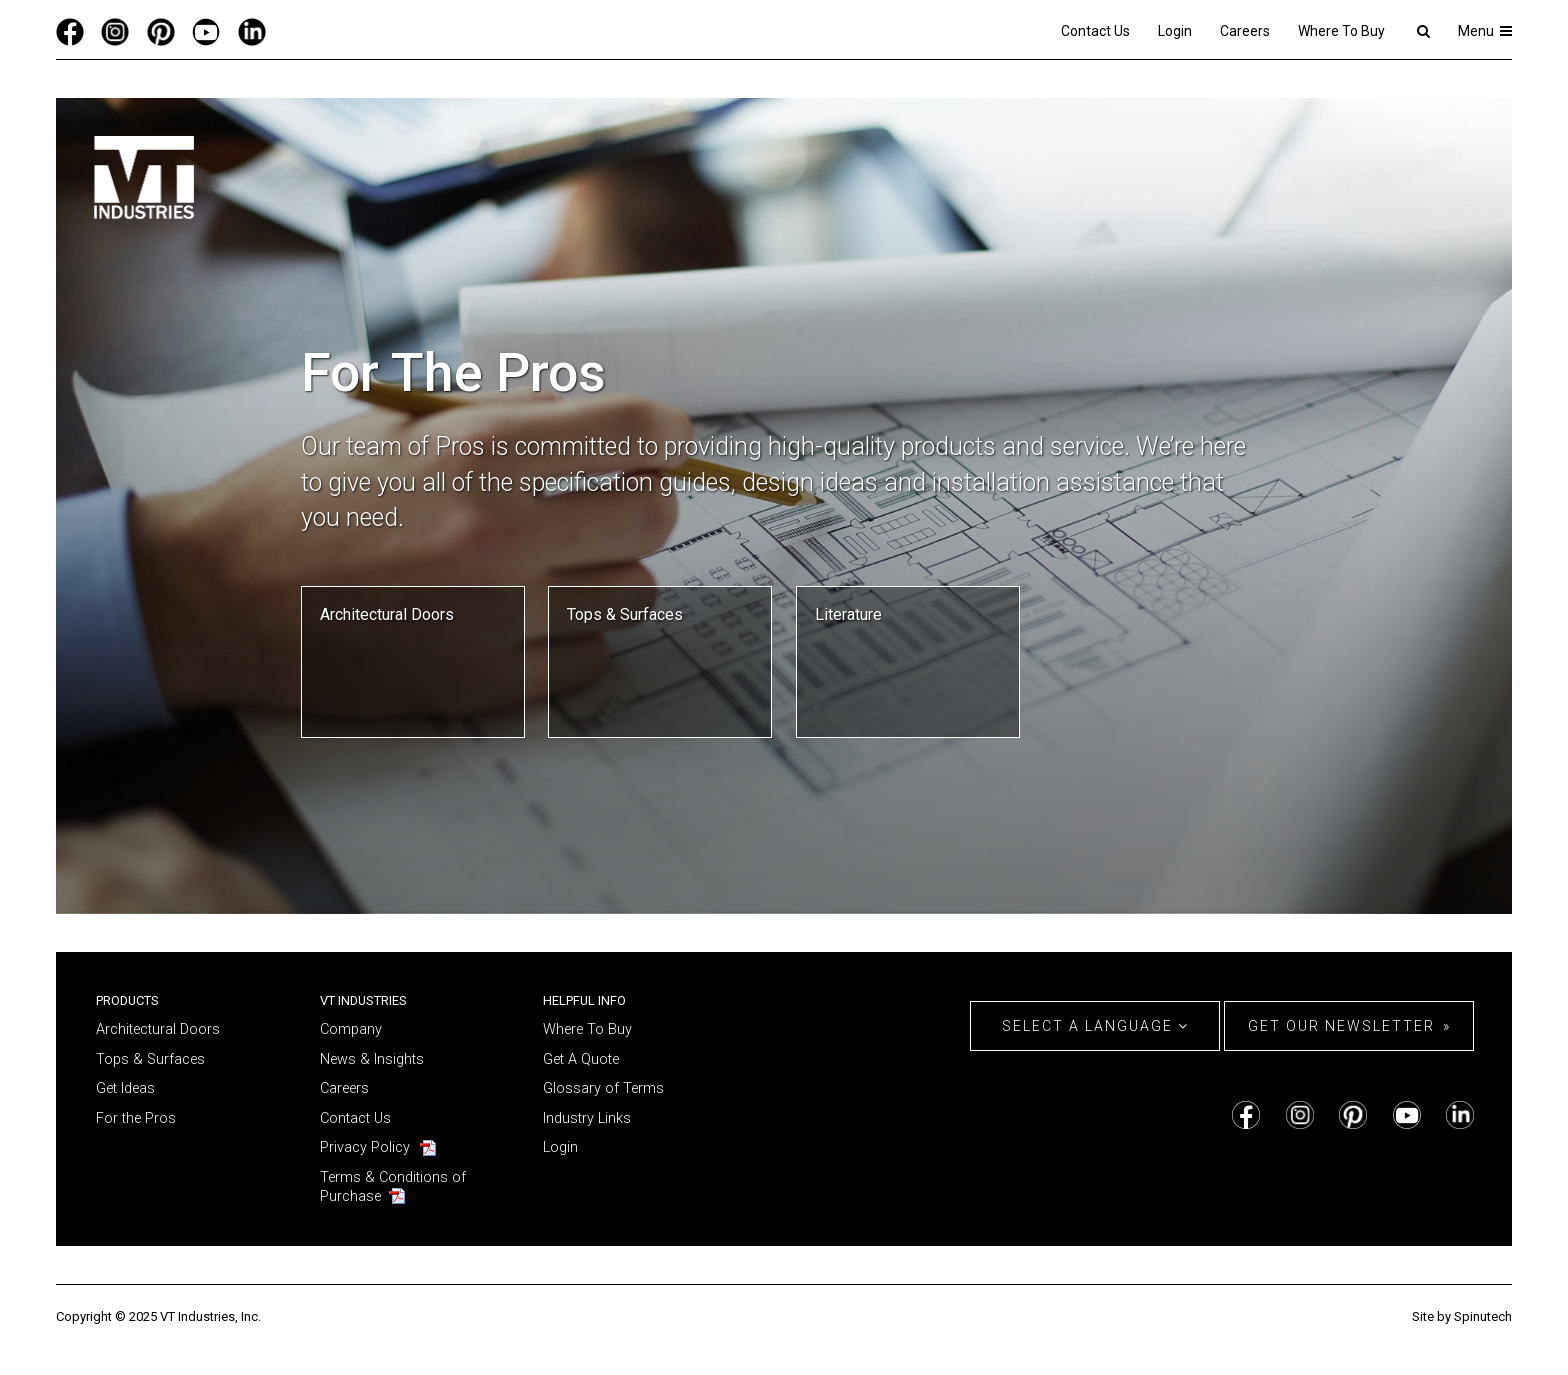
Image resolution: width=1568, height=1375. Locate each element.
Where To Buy (1341, 31)
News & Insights (372, 1059)
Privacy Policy (365, 1147)
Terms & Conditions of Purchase (393, 1187)
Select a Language (1095, 1026)
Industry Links (587, 1118)
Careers (1245, 31)
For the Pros (136, 1118)
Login (1175, 31)
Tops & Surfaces (150, 1059)
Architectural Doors (158, 1029)
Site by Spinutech (1462, 1316)
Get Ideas (125, 1088)
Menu (1485, 31)
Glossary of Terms (603, 1088)
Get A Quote (581, 1059)
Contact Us (1095, 31)
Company (351, 1029)
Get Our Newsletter (1341, 1026)
